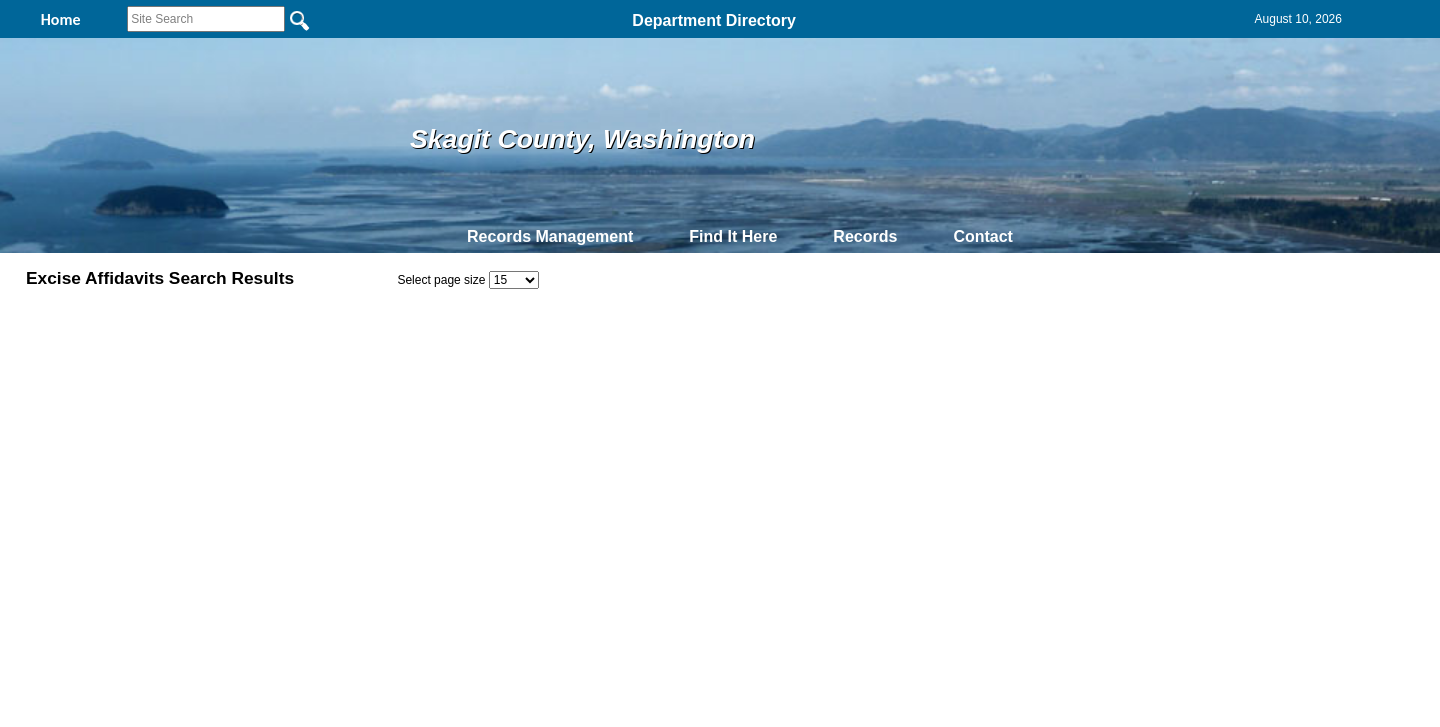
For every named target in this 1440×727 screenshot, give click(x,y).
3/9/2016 (869, 385)
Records (865, 236)
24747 (100, 429)
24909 (100, 407)
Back (447, 485)
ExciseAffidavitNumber (159, 364)
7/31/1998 (872, 429)
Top (387, 485)
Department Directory (714, 20)
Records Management (550, 236)
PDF (43, 364)
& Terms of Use (785, 485)
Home (525, 485)
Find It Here (733, 236)
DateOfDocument (901, 364)
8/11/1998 (872, 407)
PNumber (565, 364)
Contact (983, 236)
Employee (1216, 364)
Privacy (712, 485)
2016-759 (109, 385)
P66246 (553, 385)
